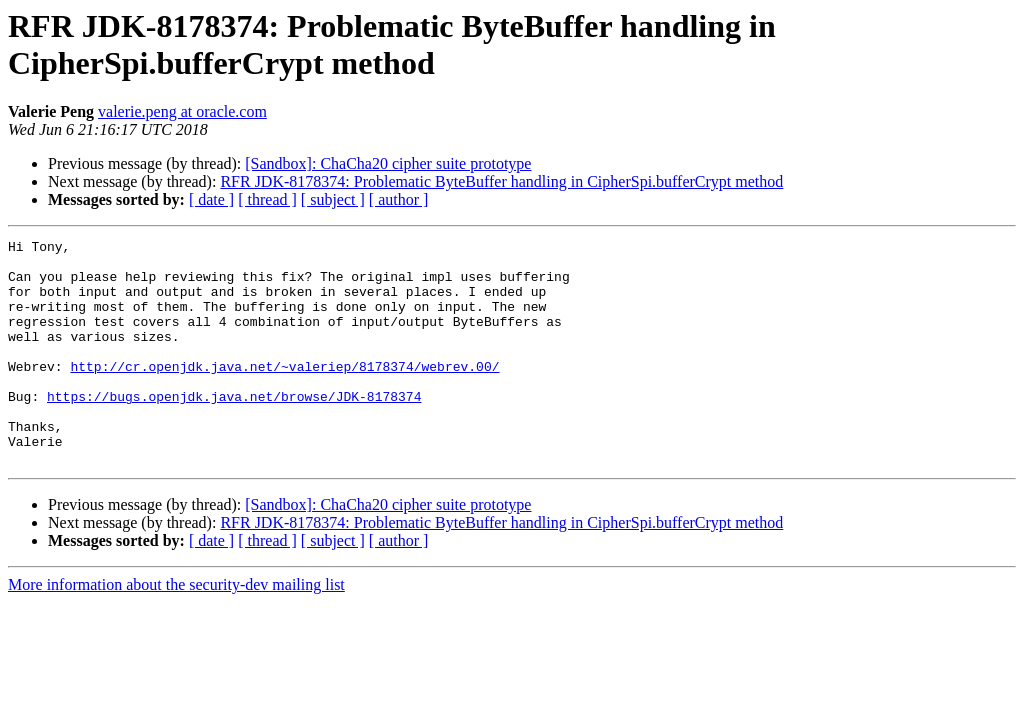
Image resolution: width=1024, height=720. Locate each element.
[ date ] (211, 199)
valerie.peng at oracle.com (182, 111)
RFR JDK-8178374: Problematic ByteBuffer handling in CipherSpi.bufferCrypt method (501, 181)
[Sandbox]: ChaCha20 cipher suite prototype (388, 163)
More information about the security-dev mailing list (176, 629)
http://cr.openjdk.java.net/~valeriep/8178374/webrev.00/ (284, 393)
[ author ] (399, 199)
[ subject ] (333, 199)
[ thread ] (267, 199)
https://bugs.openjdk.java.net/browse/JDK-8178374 (234, 429)
